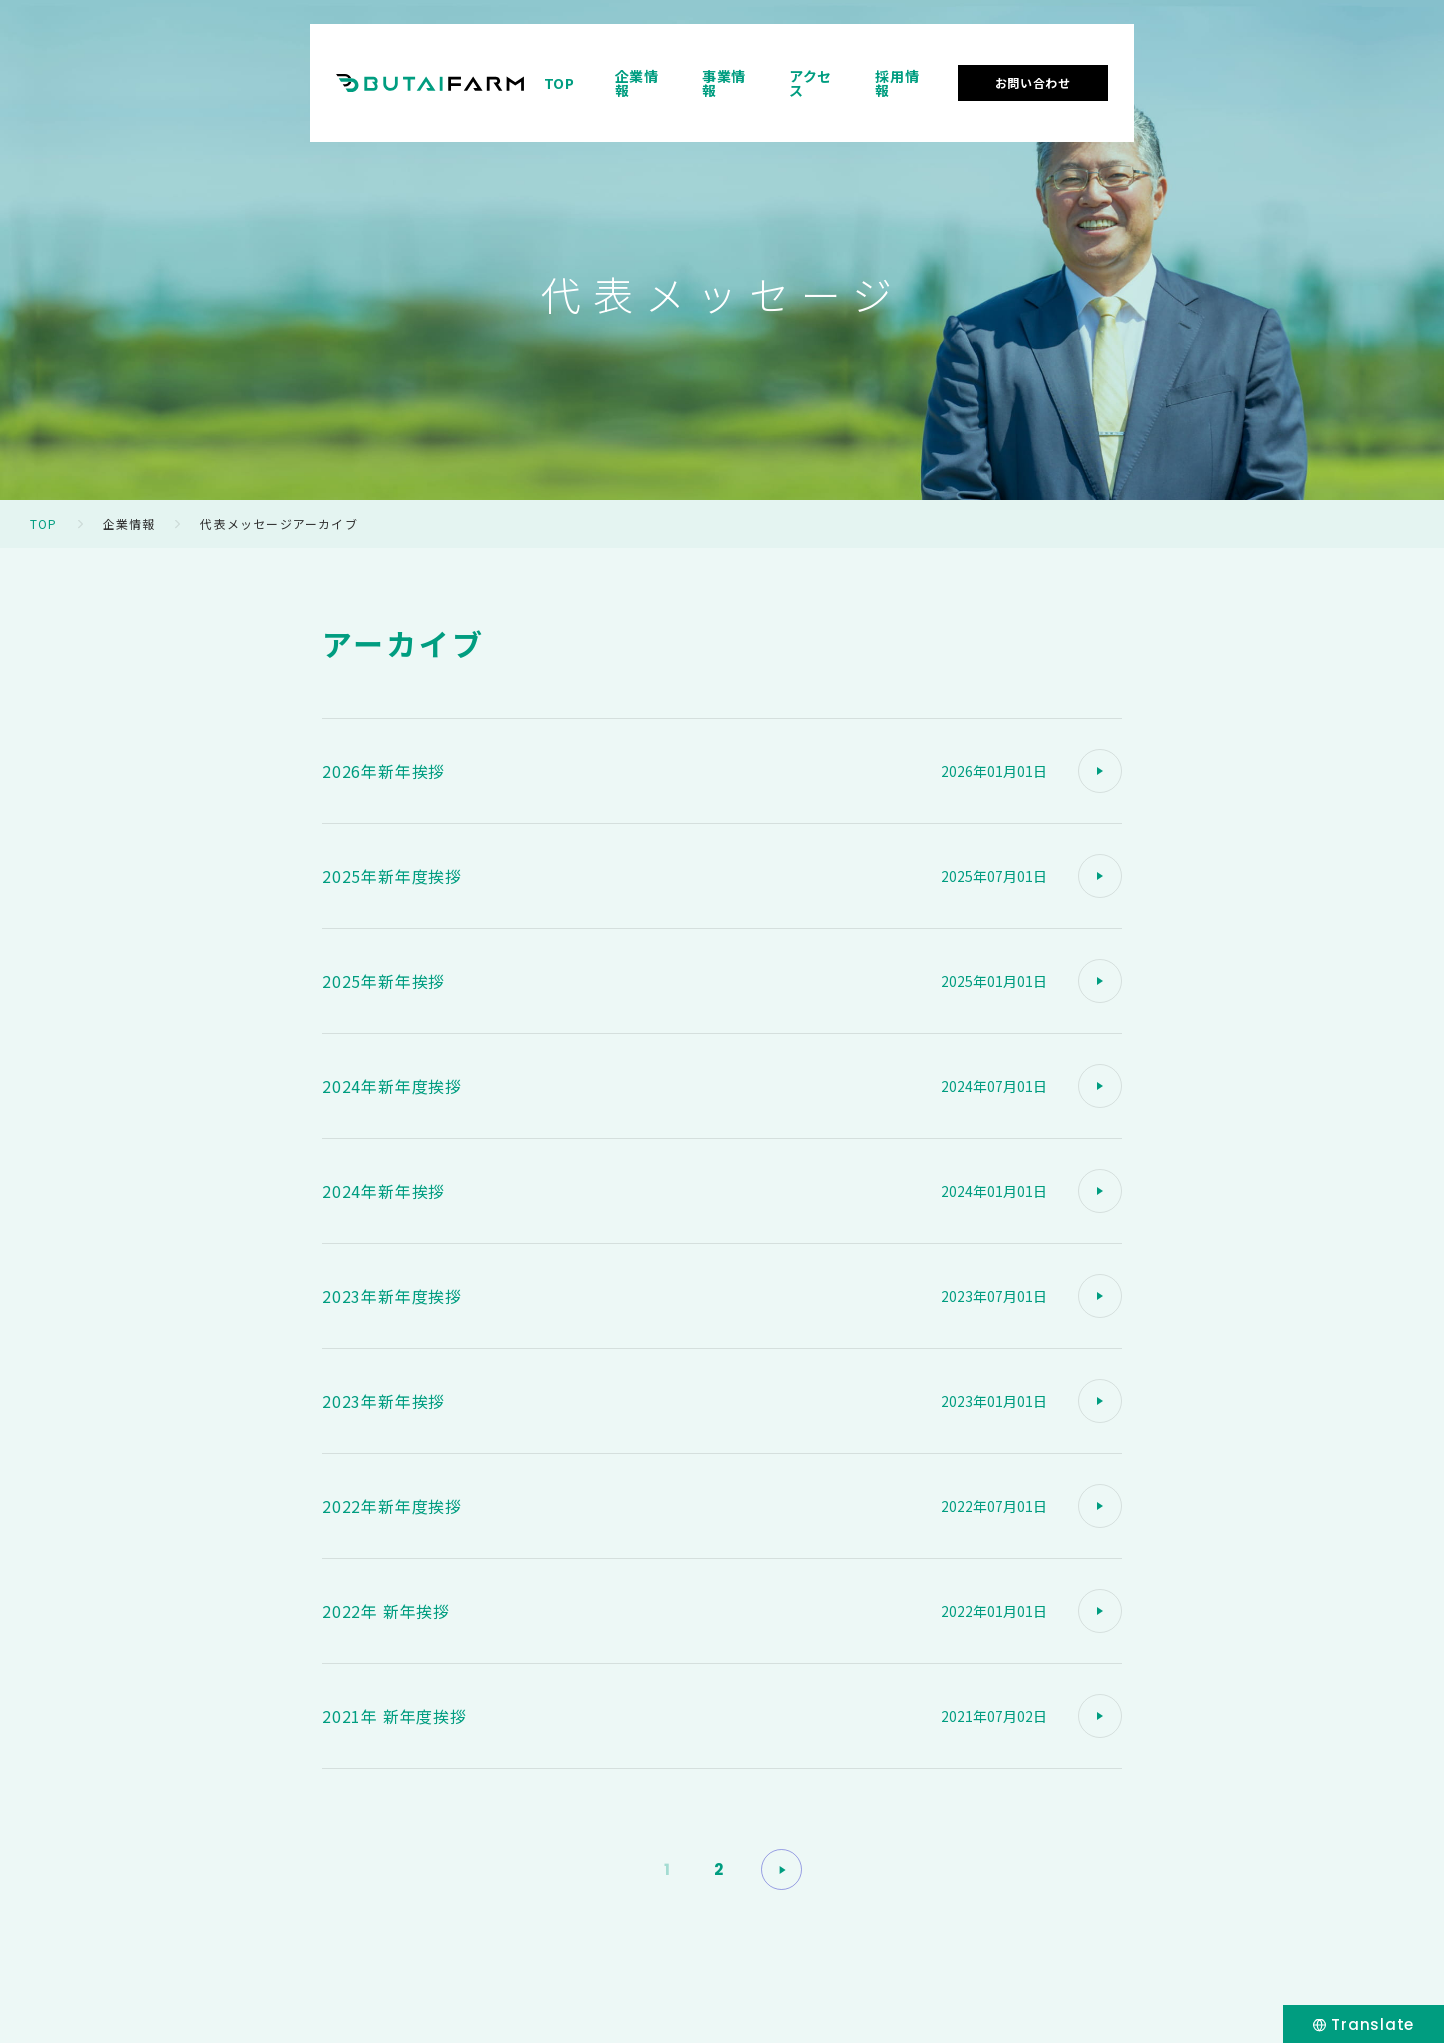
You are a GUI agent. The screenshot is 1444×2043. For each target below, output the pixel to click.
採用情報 (1163, 74)
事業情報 (966, 74)
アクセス (1065, 74)
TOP (783, 74)
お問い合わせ (1303, 73)
